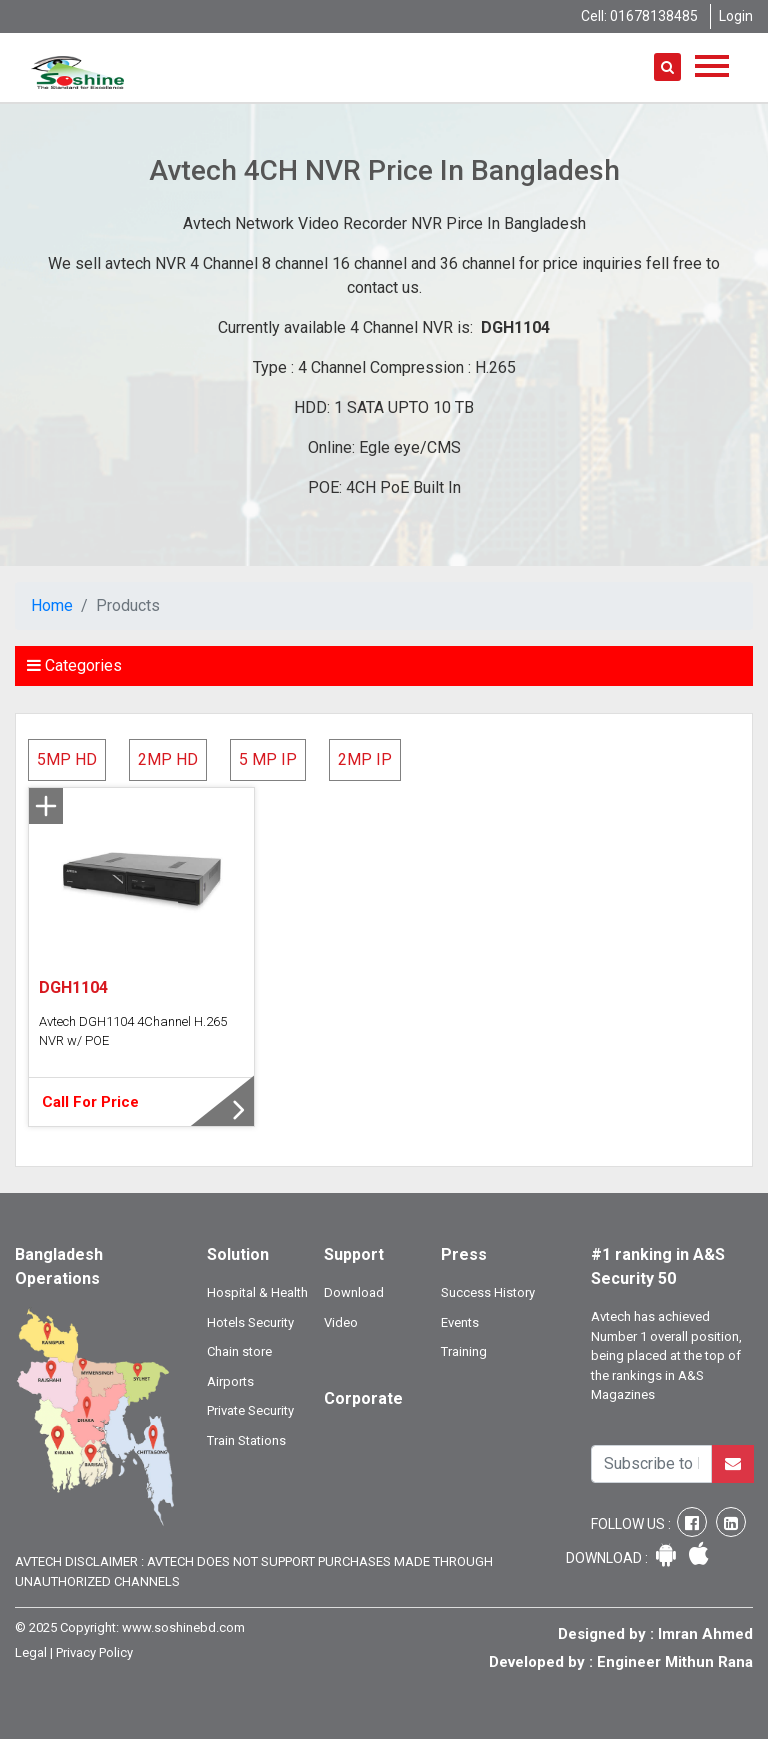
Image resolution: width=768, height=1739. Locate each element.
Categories (74, 665)
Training (464, 1351)
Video (341, 1322)
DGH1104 (73, 987)
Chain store (239, 1351)
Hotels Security (250, 1322)
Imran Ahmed (705, 1634)
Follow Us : (632, 1524)
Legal (31, 1652)
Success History (488, 1292)
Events (460, 1322)
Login (736, 16)
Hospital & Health (257, 1292)
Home (52, 605)
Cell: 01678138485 (639, 16)
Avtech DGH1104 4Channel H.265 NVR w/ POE (133, 1031)
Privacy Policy (94, 1652)
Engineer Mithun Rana (675, 1662)
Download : (608, 1558)
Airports (230, 1381)
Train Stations (246, 1440)
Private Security (250, 1410)
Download (354, 1292)
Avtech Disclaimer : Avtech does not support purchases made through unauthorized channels (254, 1571)
